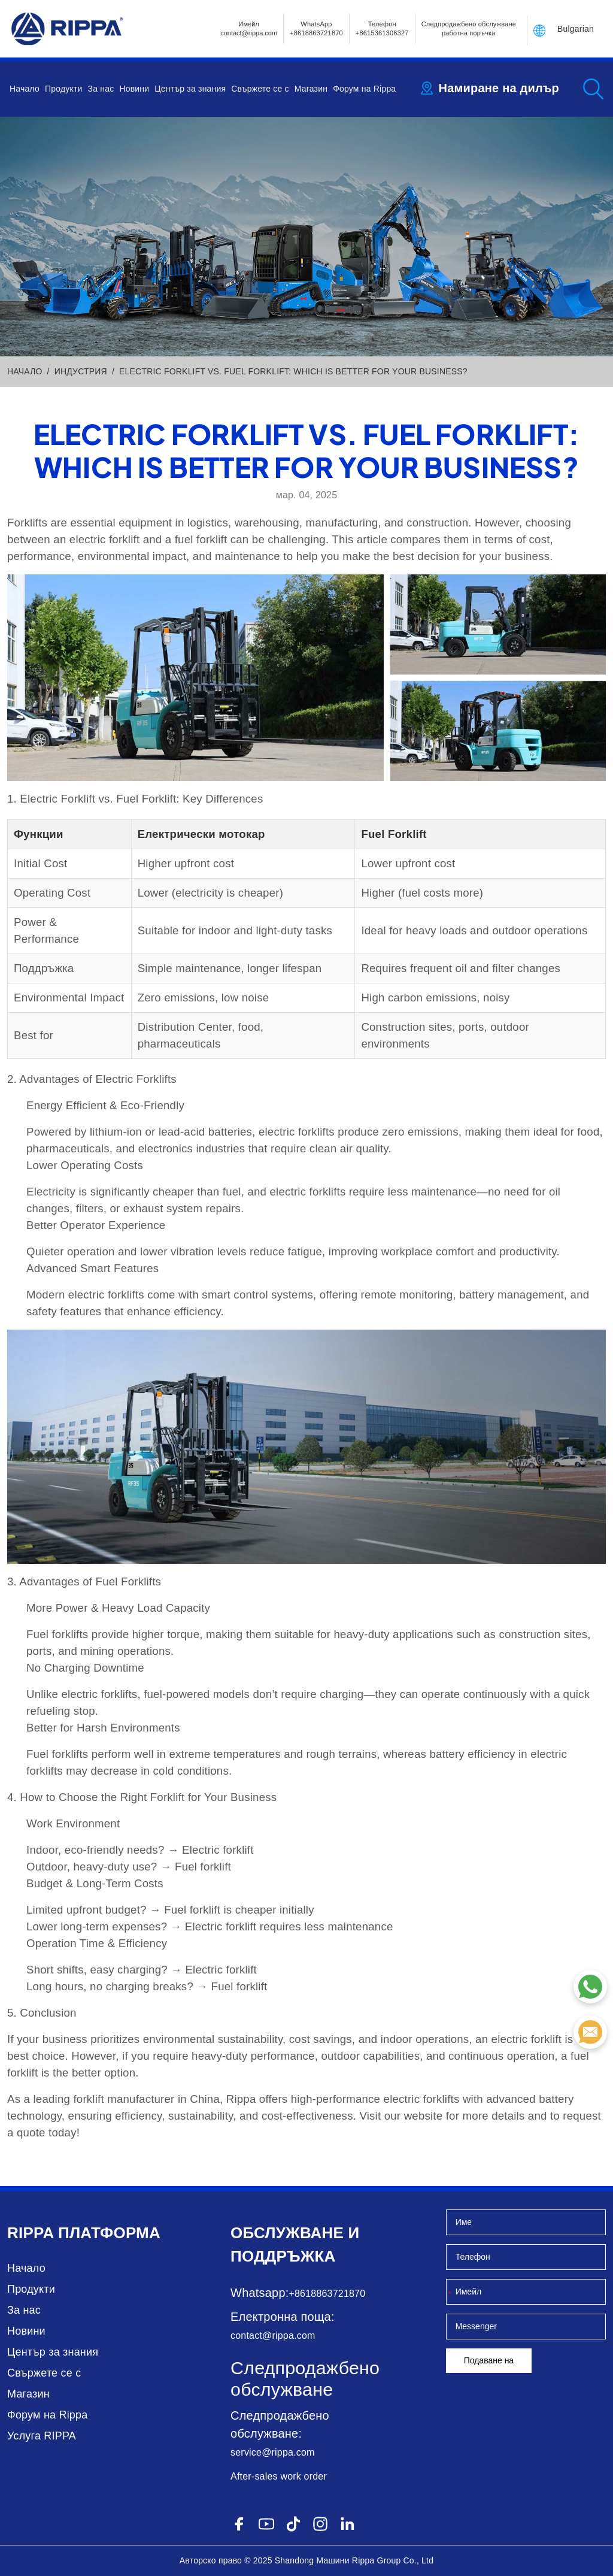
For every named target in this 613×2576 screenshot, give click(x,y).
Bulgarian (575, 29)
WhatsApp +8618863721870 (316, 28)
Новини (134, 88)
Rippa (30, 2233)
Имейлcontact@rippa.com (248, 28)
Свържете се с (260, 88)
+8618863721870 (327, 2294)
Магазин (311, 88)
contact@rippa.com (272, 2335)
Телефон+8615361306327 (382, 28)
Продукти (64, 88)
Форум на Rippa (364, 88)
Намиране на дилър (499, 88)
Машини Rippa (345, 2560)
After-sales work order (278, 2476)
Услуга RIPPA (41, 2436)
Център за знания (190, 88)
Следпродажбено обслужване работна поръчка (468, 28)
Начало (25, 88)
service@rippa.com (272, 2452)
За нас (101, 88)
